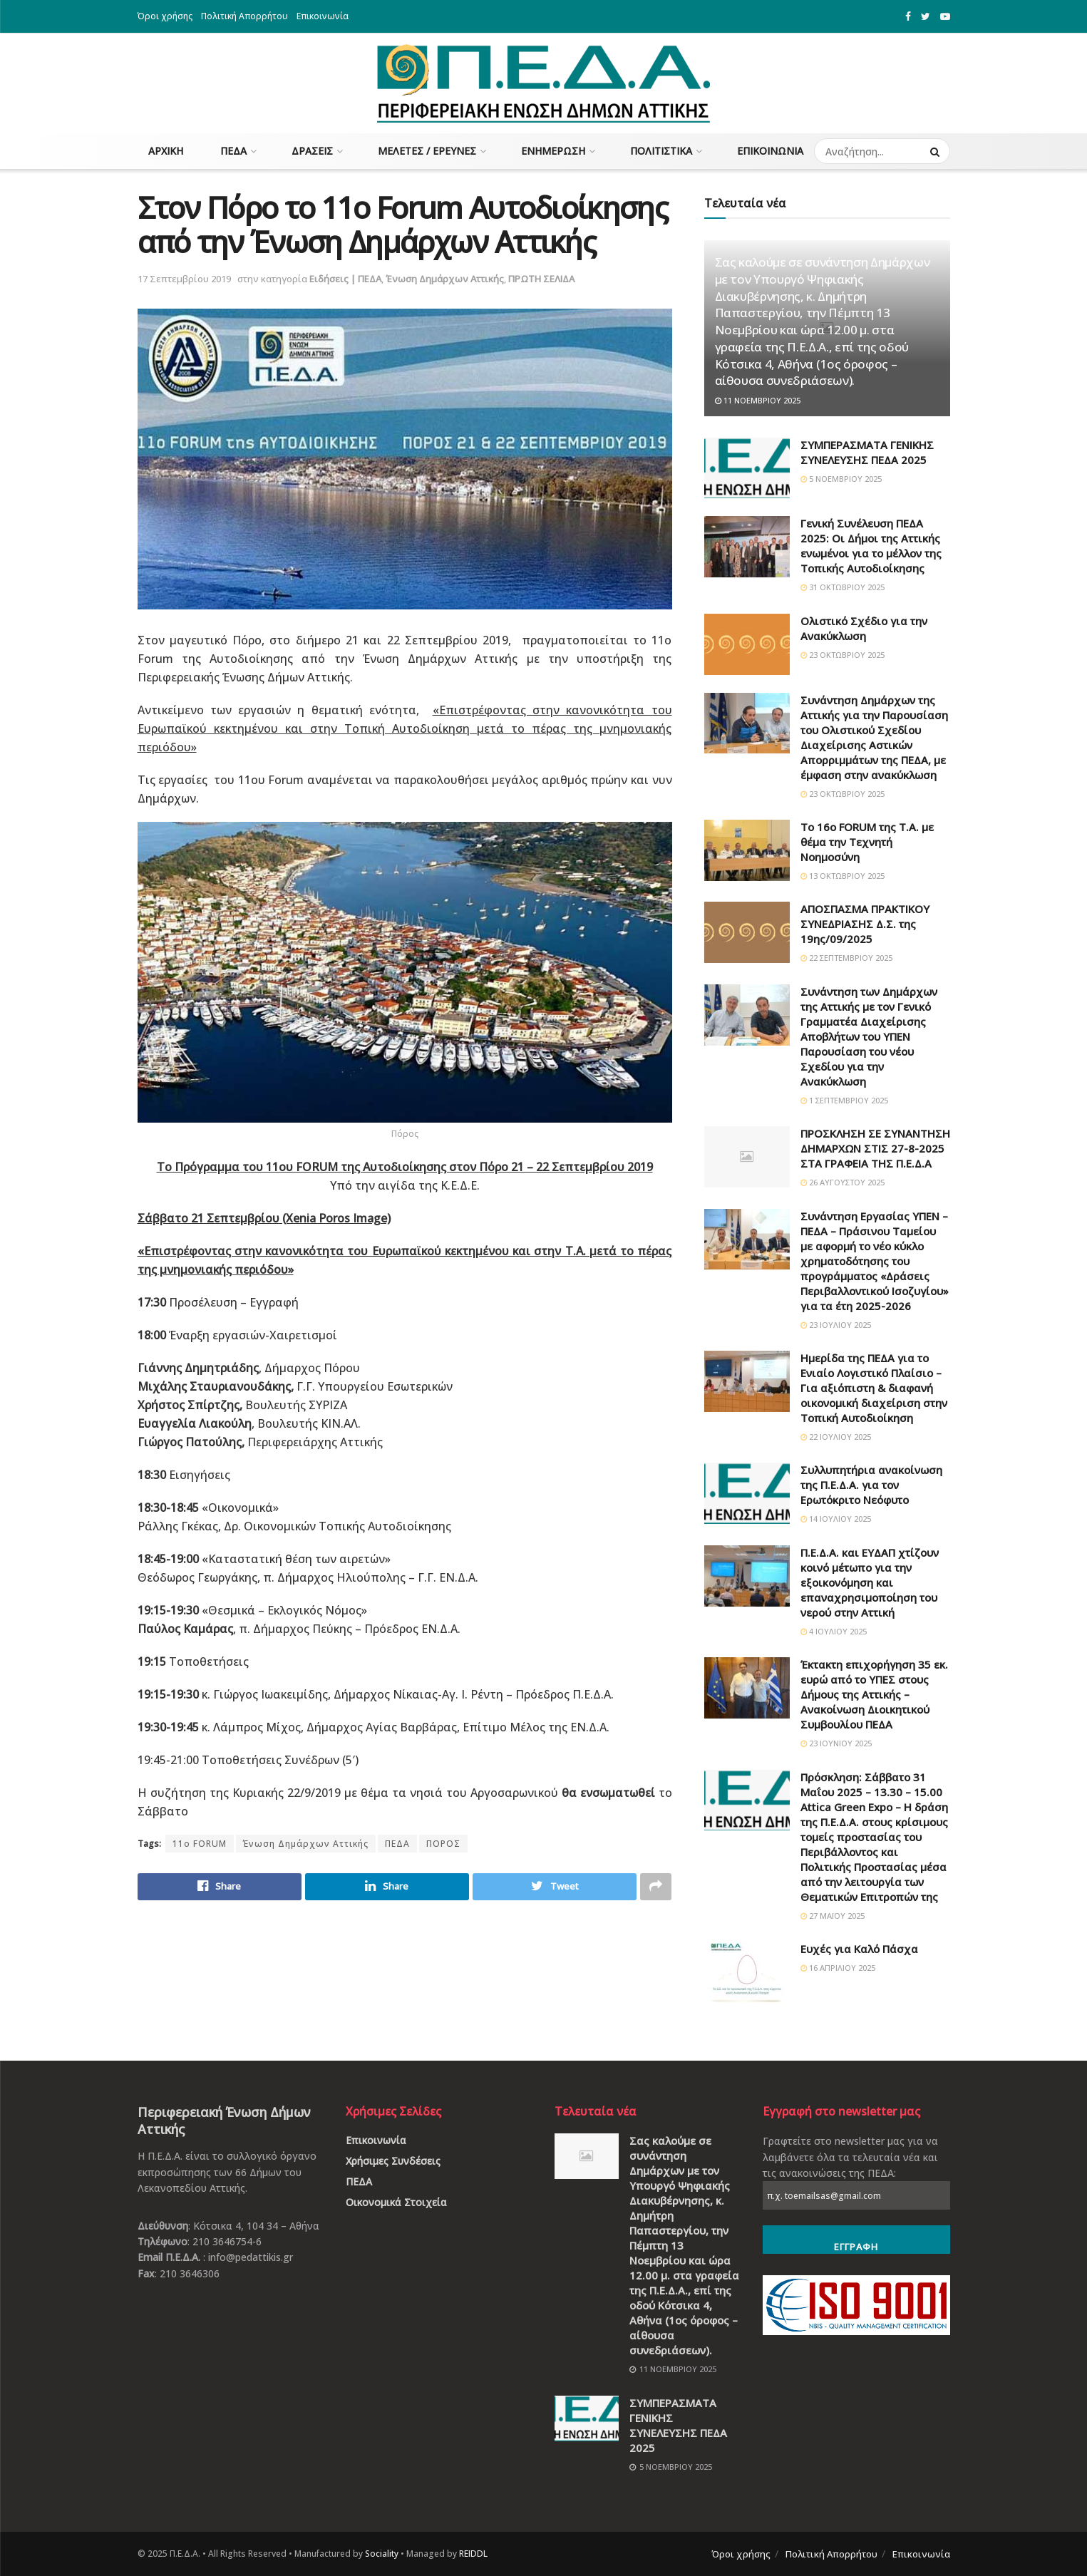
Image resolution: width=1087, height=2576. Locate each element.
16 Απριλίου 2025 (837, 1967)
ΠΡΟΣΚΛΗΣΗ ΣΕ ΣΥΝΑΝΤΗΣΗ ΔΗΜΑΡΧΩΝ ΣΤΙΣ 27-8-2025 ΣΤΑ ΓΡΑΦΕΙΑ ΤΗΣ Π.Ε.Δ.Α (875, 1148)
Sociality (381, 2553)
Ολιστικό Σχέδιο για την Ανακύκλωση (863, 628)
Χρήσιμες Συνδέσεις (393, 2161)
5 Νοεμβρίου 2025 (841, 478)
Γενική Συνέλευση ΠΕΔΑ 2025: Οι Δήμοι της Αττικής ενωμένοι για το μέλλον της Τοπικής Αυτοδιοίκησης (871, 545)
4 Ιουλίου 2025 (833, 1631)
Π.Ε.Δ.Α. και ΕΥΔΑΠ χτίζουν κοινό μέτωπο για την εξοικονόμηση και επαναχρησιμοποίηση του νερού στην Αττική (869, 1582)
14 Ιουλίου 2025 (835, 1518)
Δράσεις (312, 151)
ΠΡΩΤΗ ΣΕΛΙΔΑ (541, 278)
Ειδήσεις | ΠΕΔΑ (345, 278)
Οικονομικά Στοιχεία (396, 2202)
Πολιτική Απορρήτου (244, 16)
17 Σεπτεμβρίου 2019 (184, 278)
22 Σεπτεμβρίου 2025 (846, 957)
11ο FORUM (199, 1844)
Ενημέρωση (553, 151)
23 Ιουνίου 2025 (836, 1743)
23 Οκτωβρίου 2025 (842, 654)
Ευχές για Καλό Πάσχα (859, 1949)
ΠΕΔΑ (233, 151)
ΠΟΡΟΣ (443, 1844)
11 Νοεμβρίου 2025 (757, 400)
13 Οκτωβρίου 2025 (842, 875)
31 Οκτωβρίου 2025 (842, 587)
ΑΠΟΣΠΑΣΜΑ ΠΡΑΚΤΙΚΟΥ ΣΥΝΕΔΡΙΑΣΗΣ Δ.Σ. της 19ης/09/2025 (864, 924)
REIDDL (473, 2553)
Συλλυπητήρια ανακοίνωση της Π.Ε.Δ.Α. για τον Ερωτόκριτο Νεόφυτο (871, 1485)
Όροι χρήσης (165, 16)
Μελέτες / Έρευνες (427, 151)
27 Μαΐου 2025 (832, 1915)
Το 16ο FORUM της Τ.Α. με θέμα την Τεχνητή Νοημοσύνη (867, 842)
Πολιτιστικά (661, 151)
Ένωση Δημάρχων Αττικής (445, 278)
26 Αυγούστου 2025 (842, 1182)
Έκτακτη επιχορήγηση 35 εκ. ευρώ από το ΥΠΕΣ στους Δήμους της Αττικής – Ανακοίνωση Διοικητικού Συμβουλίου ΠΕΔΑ (874, 1694)
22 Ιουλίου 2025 (835, 1436)
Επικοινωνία (323, 16)
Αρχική (165, 151)
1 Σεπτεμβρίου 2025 (844, 1100)
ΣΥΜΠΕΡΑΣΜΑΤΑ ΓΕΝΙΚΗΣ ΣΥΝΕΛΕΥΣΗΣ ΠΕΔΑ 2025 (867, 452)
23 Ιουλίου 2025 (835, 1324)
